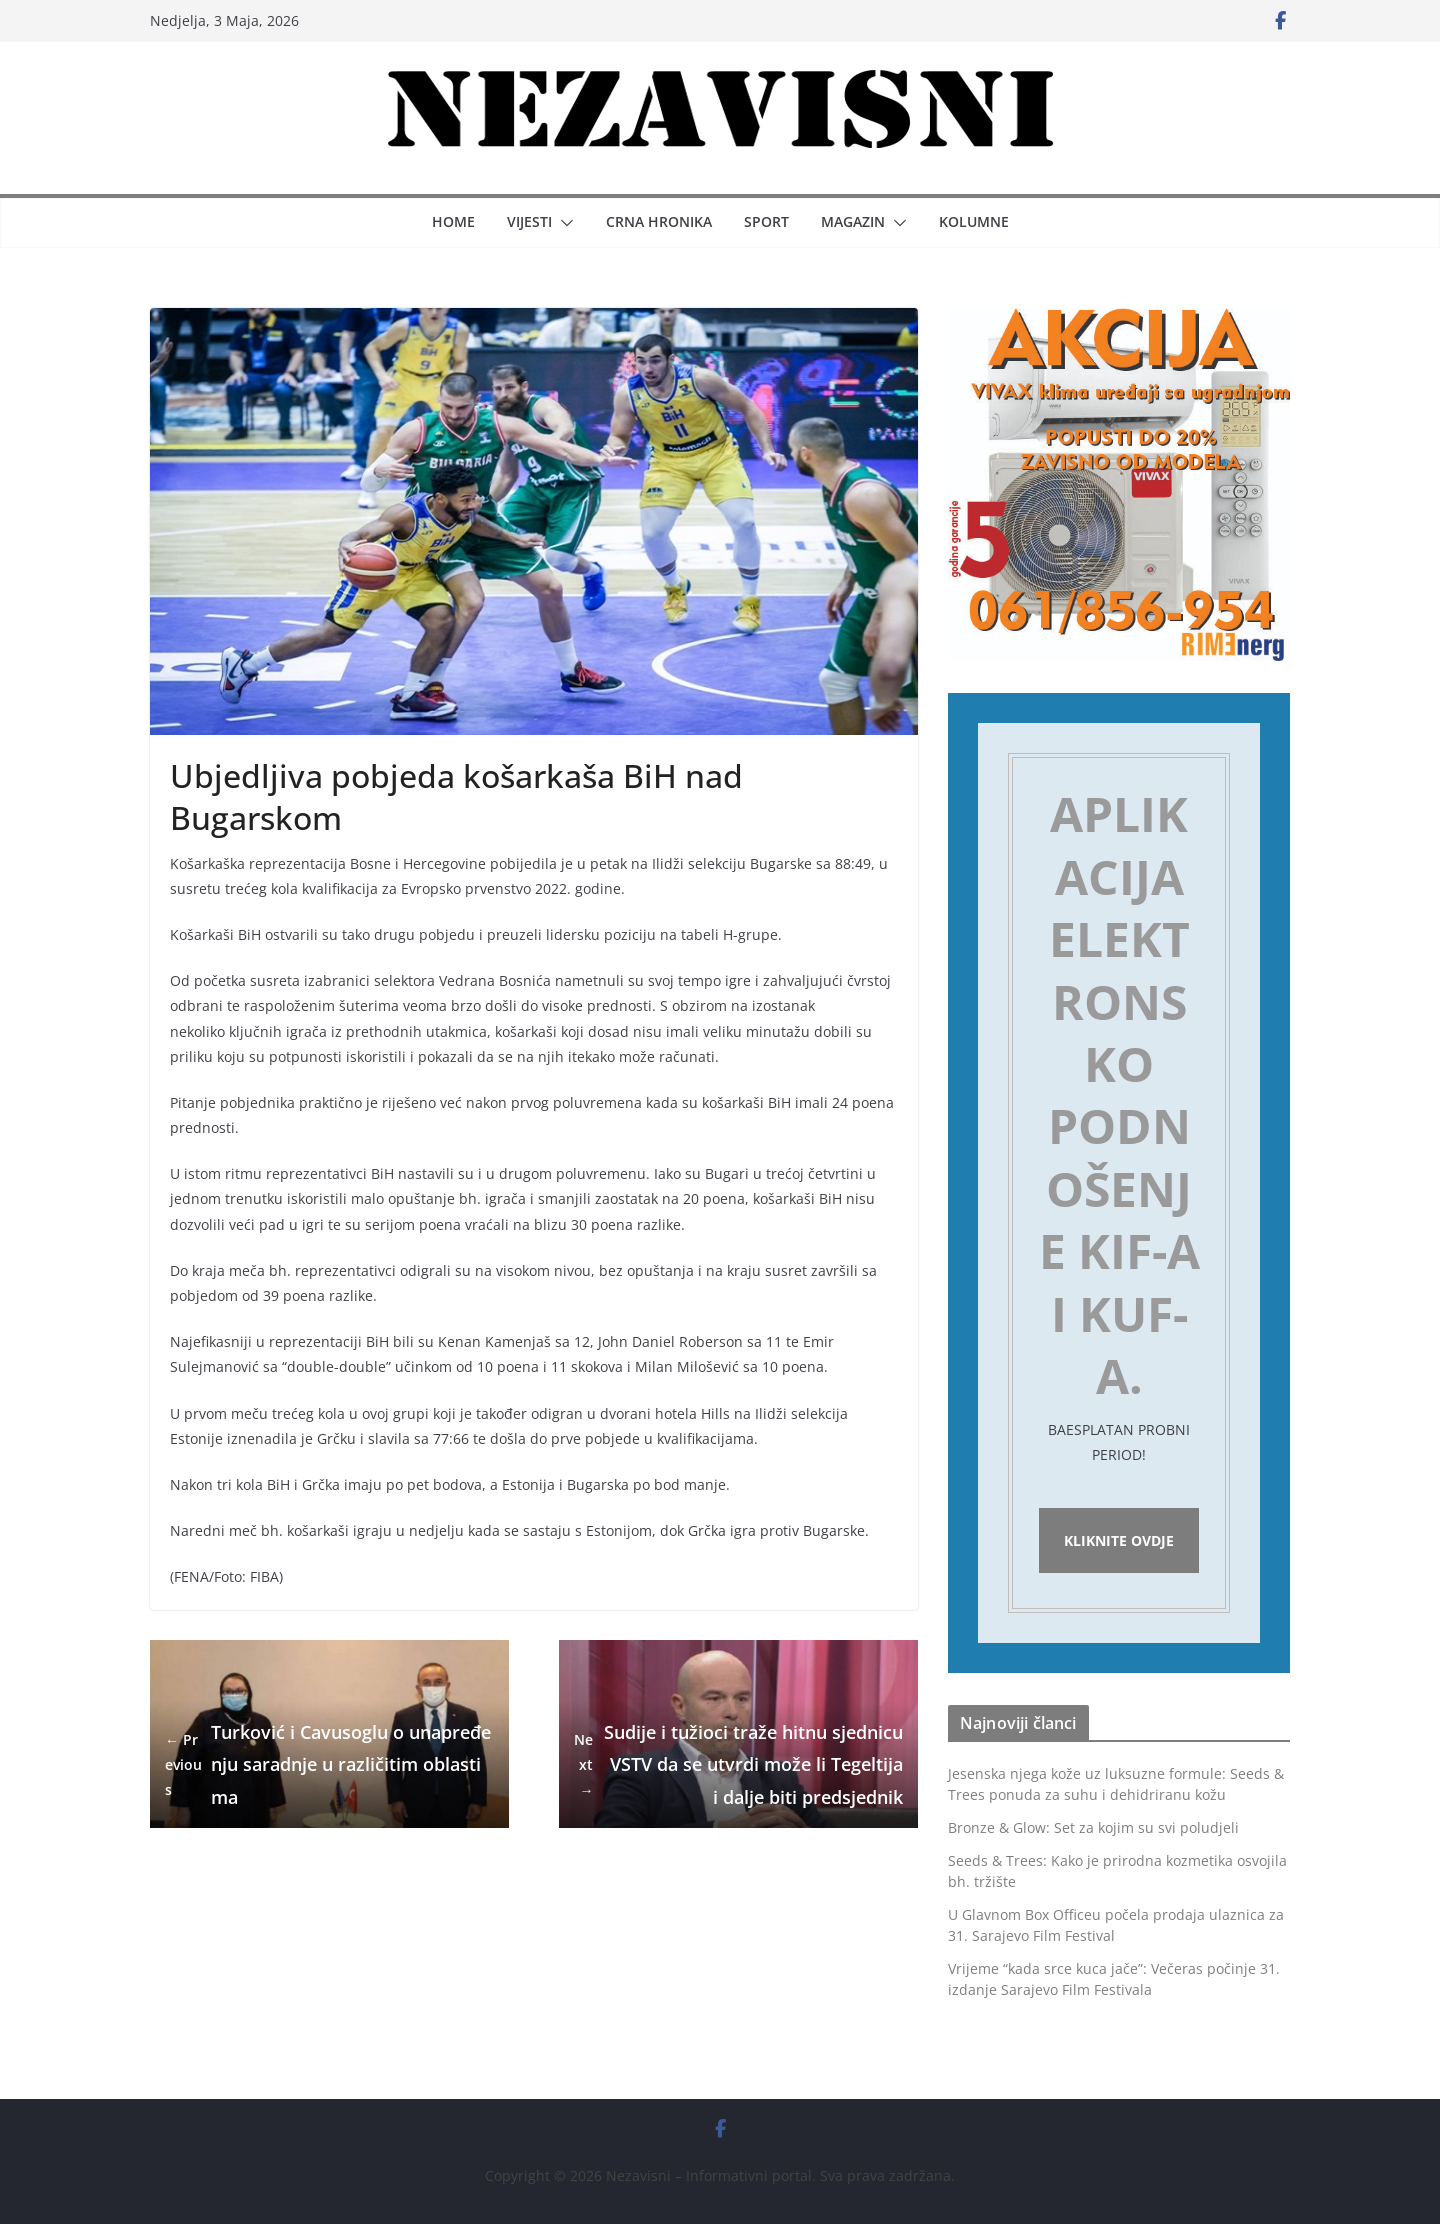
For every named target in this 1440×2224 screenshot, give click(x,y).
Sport (766, 221)
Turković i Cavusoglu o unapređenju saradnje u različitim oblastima (328, 1764)
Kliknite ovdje (1119, 1540)
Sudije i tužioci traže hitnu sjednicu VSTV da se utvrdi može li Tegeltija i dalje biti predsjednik (738, 1764)
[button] (563, 223)
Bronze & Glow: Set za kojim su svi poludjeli (1093, 1827)
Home (453, 221)
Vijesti (529, 221)
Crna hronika (659, 221)
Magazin (853, 221)
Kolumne (974, 221)
